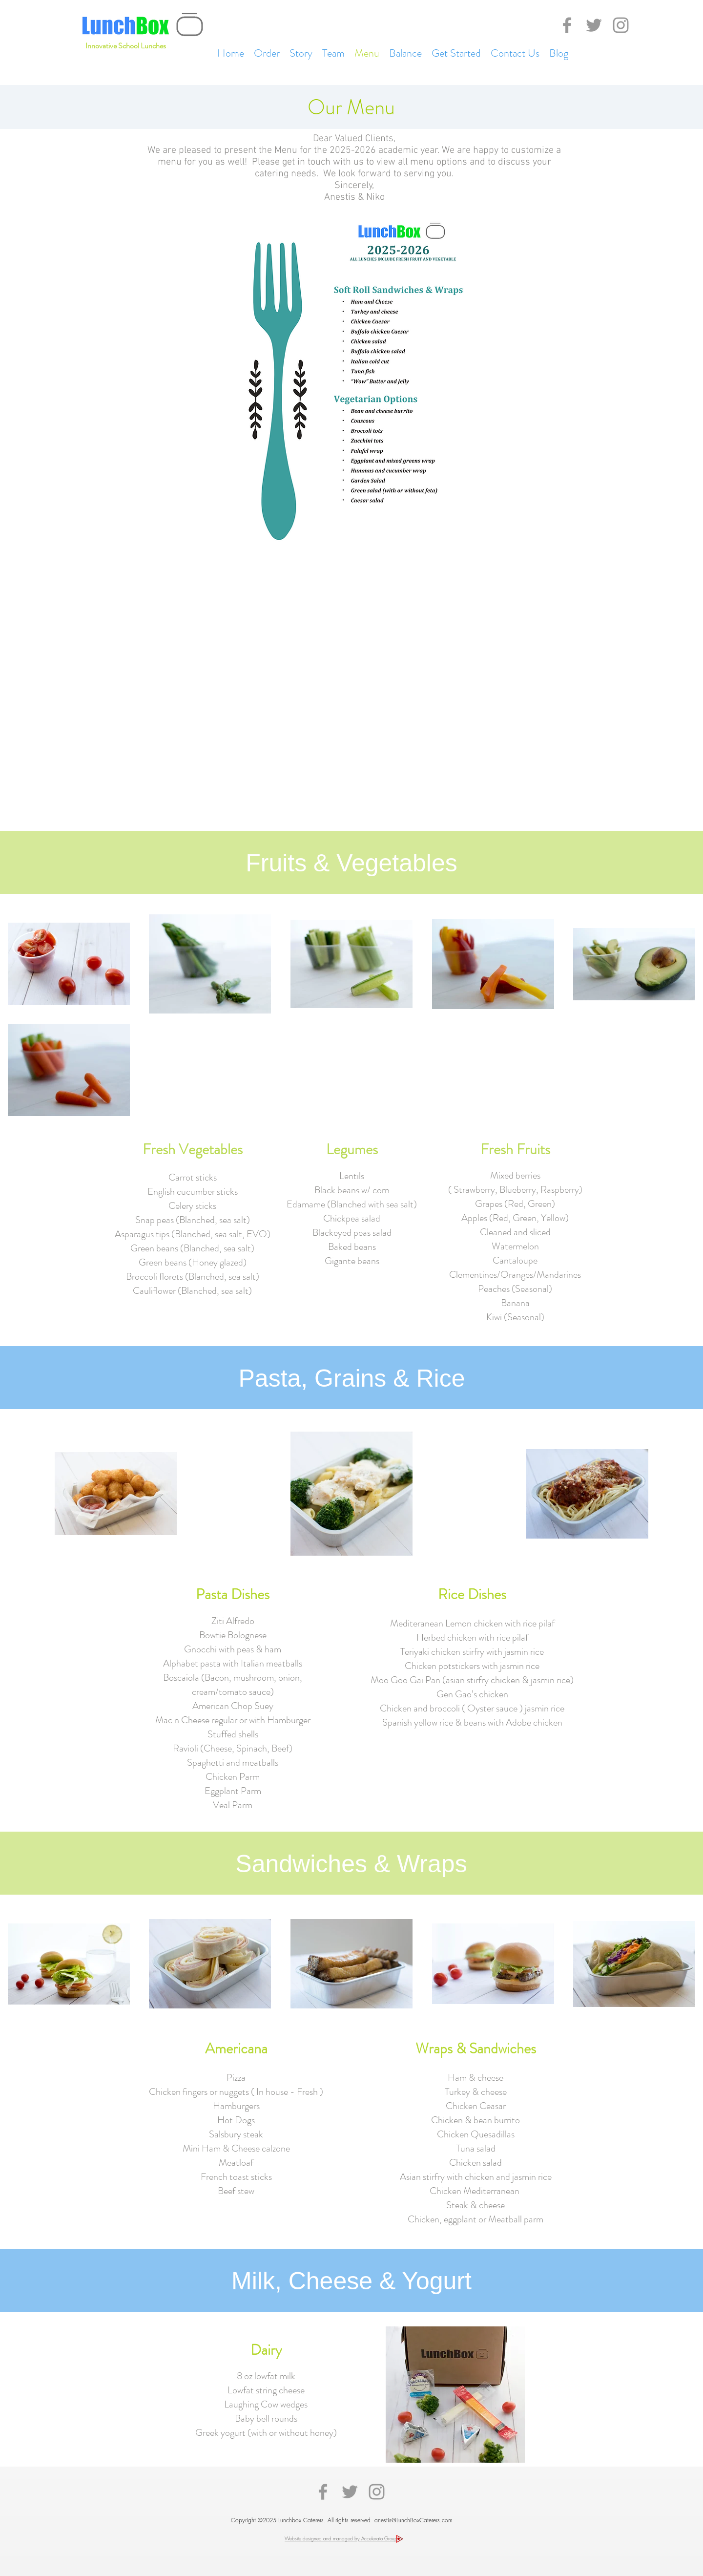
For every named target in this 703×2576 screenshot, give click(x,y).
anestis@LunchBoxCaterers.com (413, 2520)
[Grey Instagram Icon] (620, 25)
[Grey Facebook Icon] (567, 25)
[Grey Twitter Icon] (593, 25)
